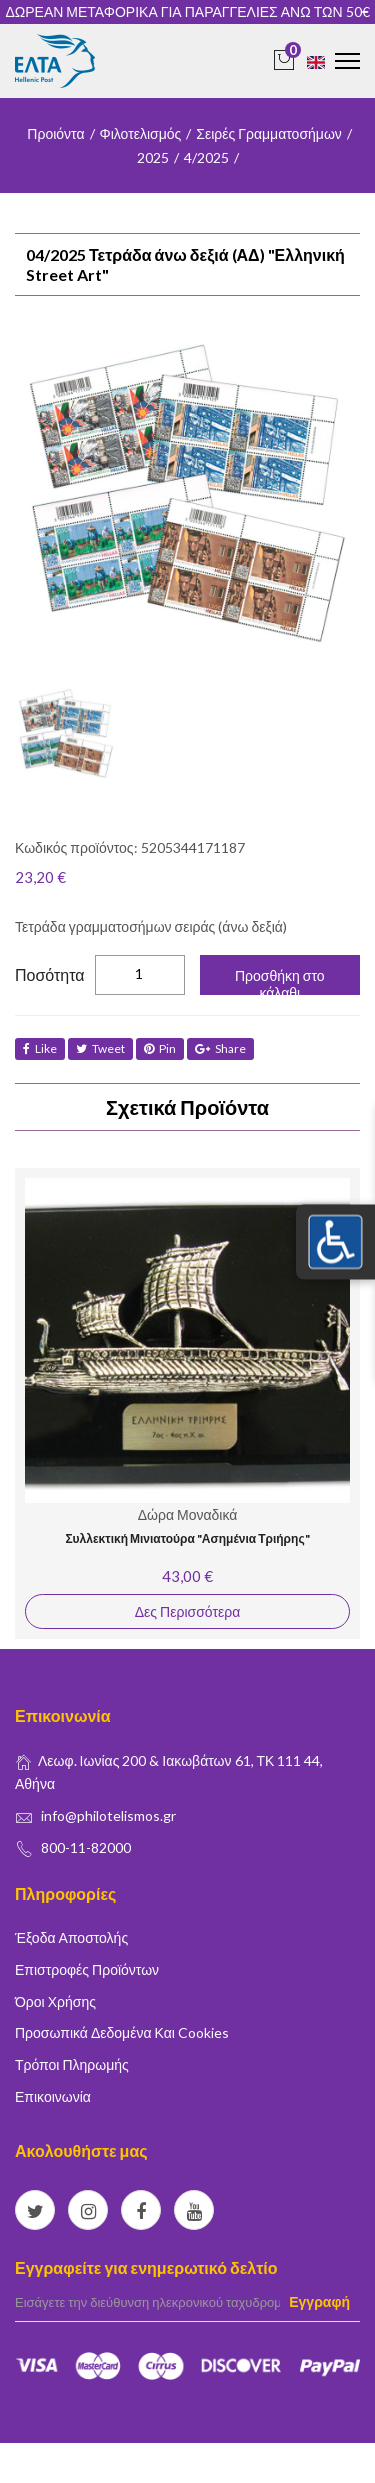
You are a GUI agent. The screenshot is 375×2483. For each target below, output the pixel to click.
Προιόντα (55, 133)
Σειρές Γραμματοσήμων (269, 133)
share (220, 1048)
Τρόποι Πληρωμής (72, 2064)
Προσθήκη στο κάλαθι (280, 981)
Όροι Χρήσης (55, 2001)
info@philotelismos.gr (108, 1815)
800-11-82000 (86, 1847)
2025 (153, 157)
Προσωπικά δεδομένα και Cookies (122, 2032)
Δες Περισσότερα (187, 1611)
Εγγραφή (319, 2301)
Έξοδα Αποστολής (71, 1937)
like (40, 1048)
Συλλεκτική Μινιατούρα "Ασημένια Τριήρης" (187, 1538)
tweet (100, 1048)
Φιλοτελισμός (141, 133)
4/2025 (206, 157)
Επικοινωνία (53, 2096)
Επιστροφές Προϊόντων (87, 1969)
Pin (160, 1048)
